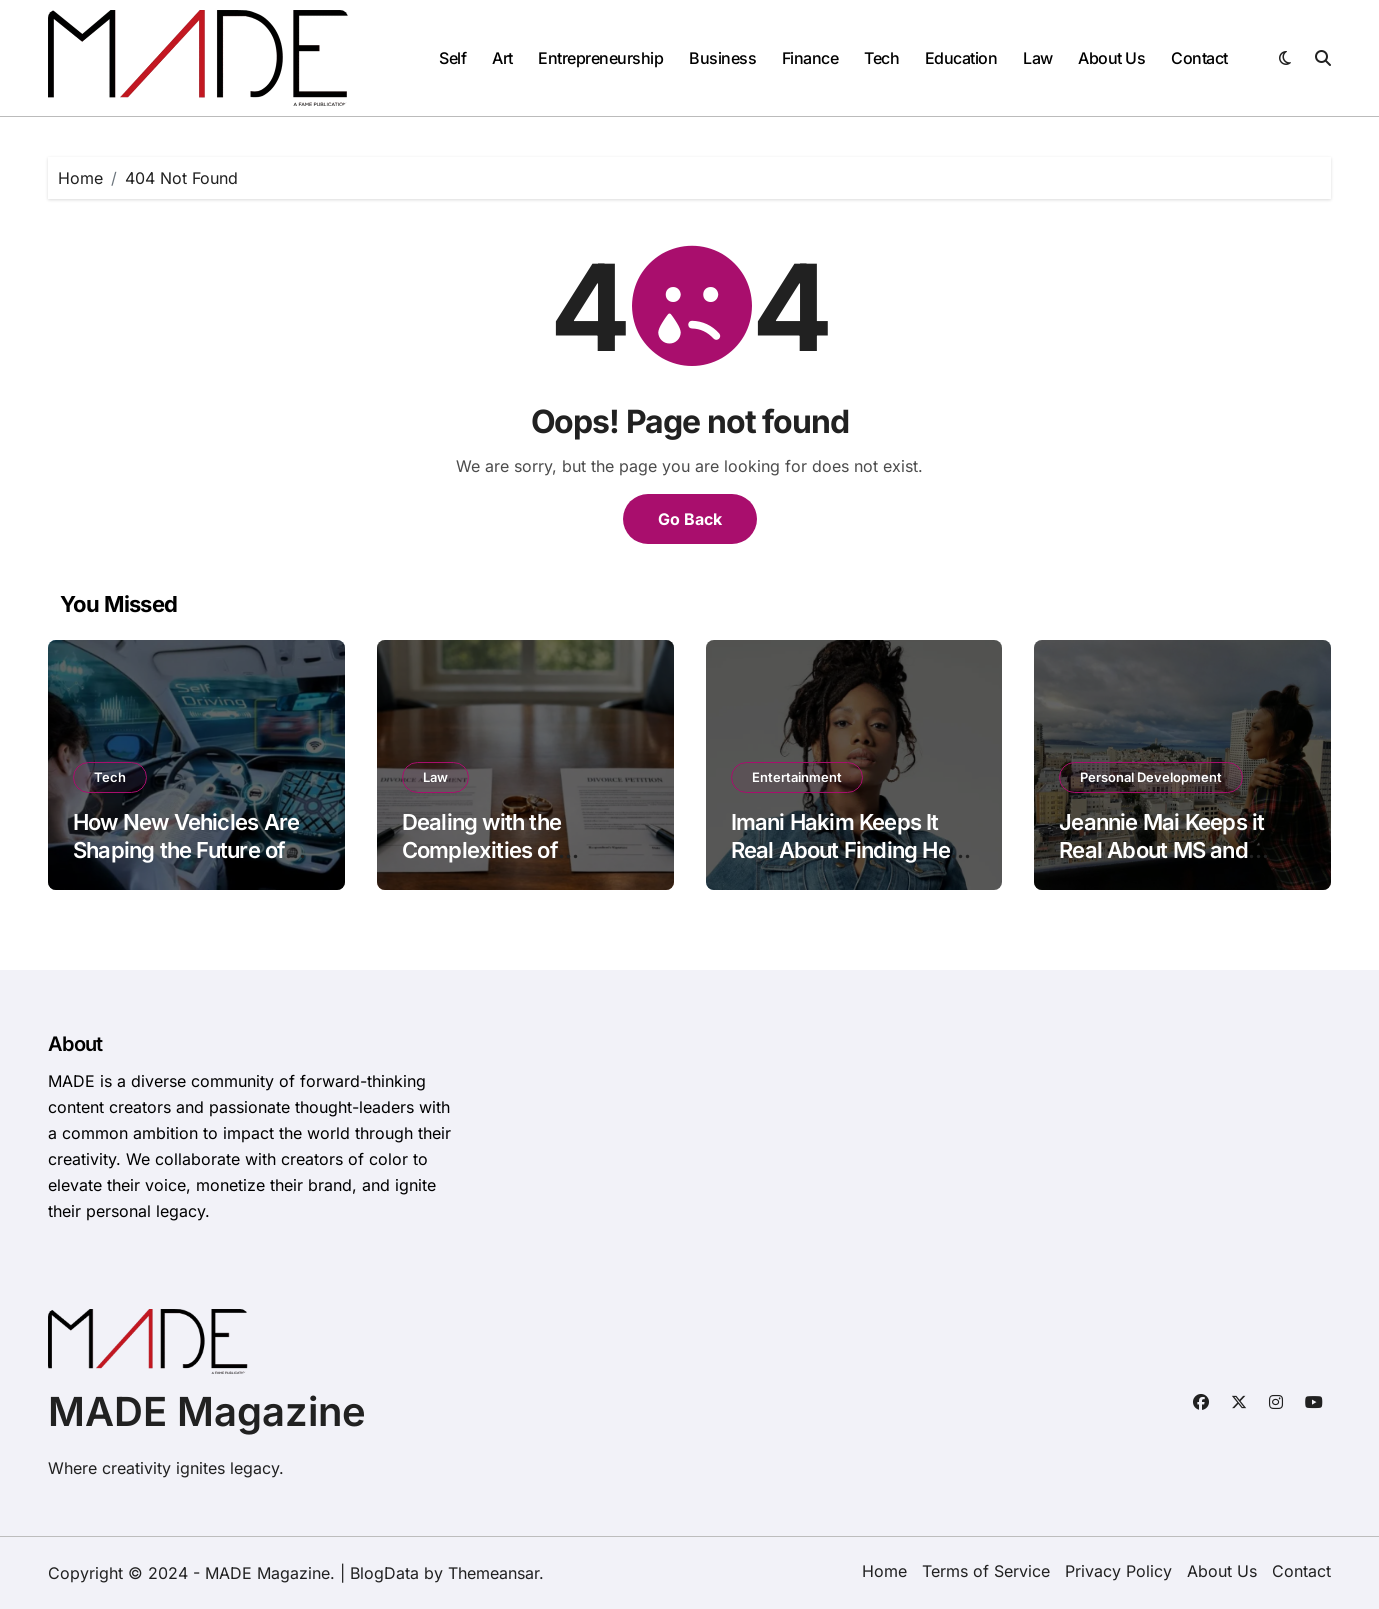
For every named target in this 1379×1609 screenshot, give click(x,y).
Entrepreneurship (600, 58)
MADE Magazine (207, 1411)
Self (452, 58)
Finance (810, 58)
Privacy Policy (1118, 1571)
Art (502, 58)
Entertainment (797, 777)
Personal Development (1151, 777)
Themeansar (493, 1573)
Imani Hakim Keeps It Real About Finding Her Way (845, 850)
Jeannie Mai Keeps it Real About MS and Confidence (1161, 850)
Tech (881, 58)
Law (1038, 58)
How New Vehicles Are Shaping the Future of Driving (186, 850)
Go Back (690, 519)
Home (884, 1571)
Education (961, 58)
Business (722, 58)
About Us (1111, 58)
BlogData (384, 1573)
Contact (1199, 58)
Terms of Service (986, 1571)
